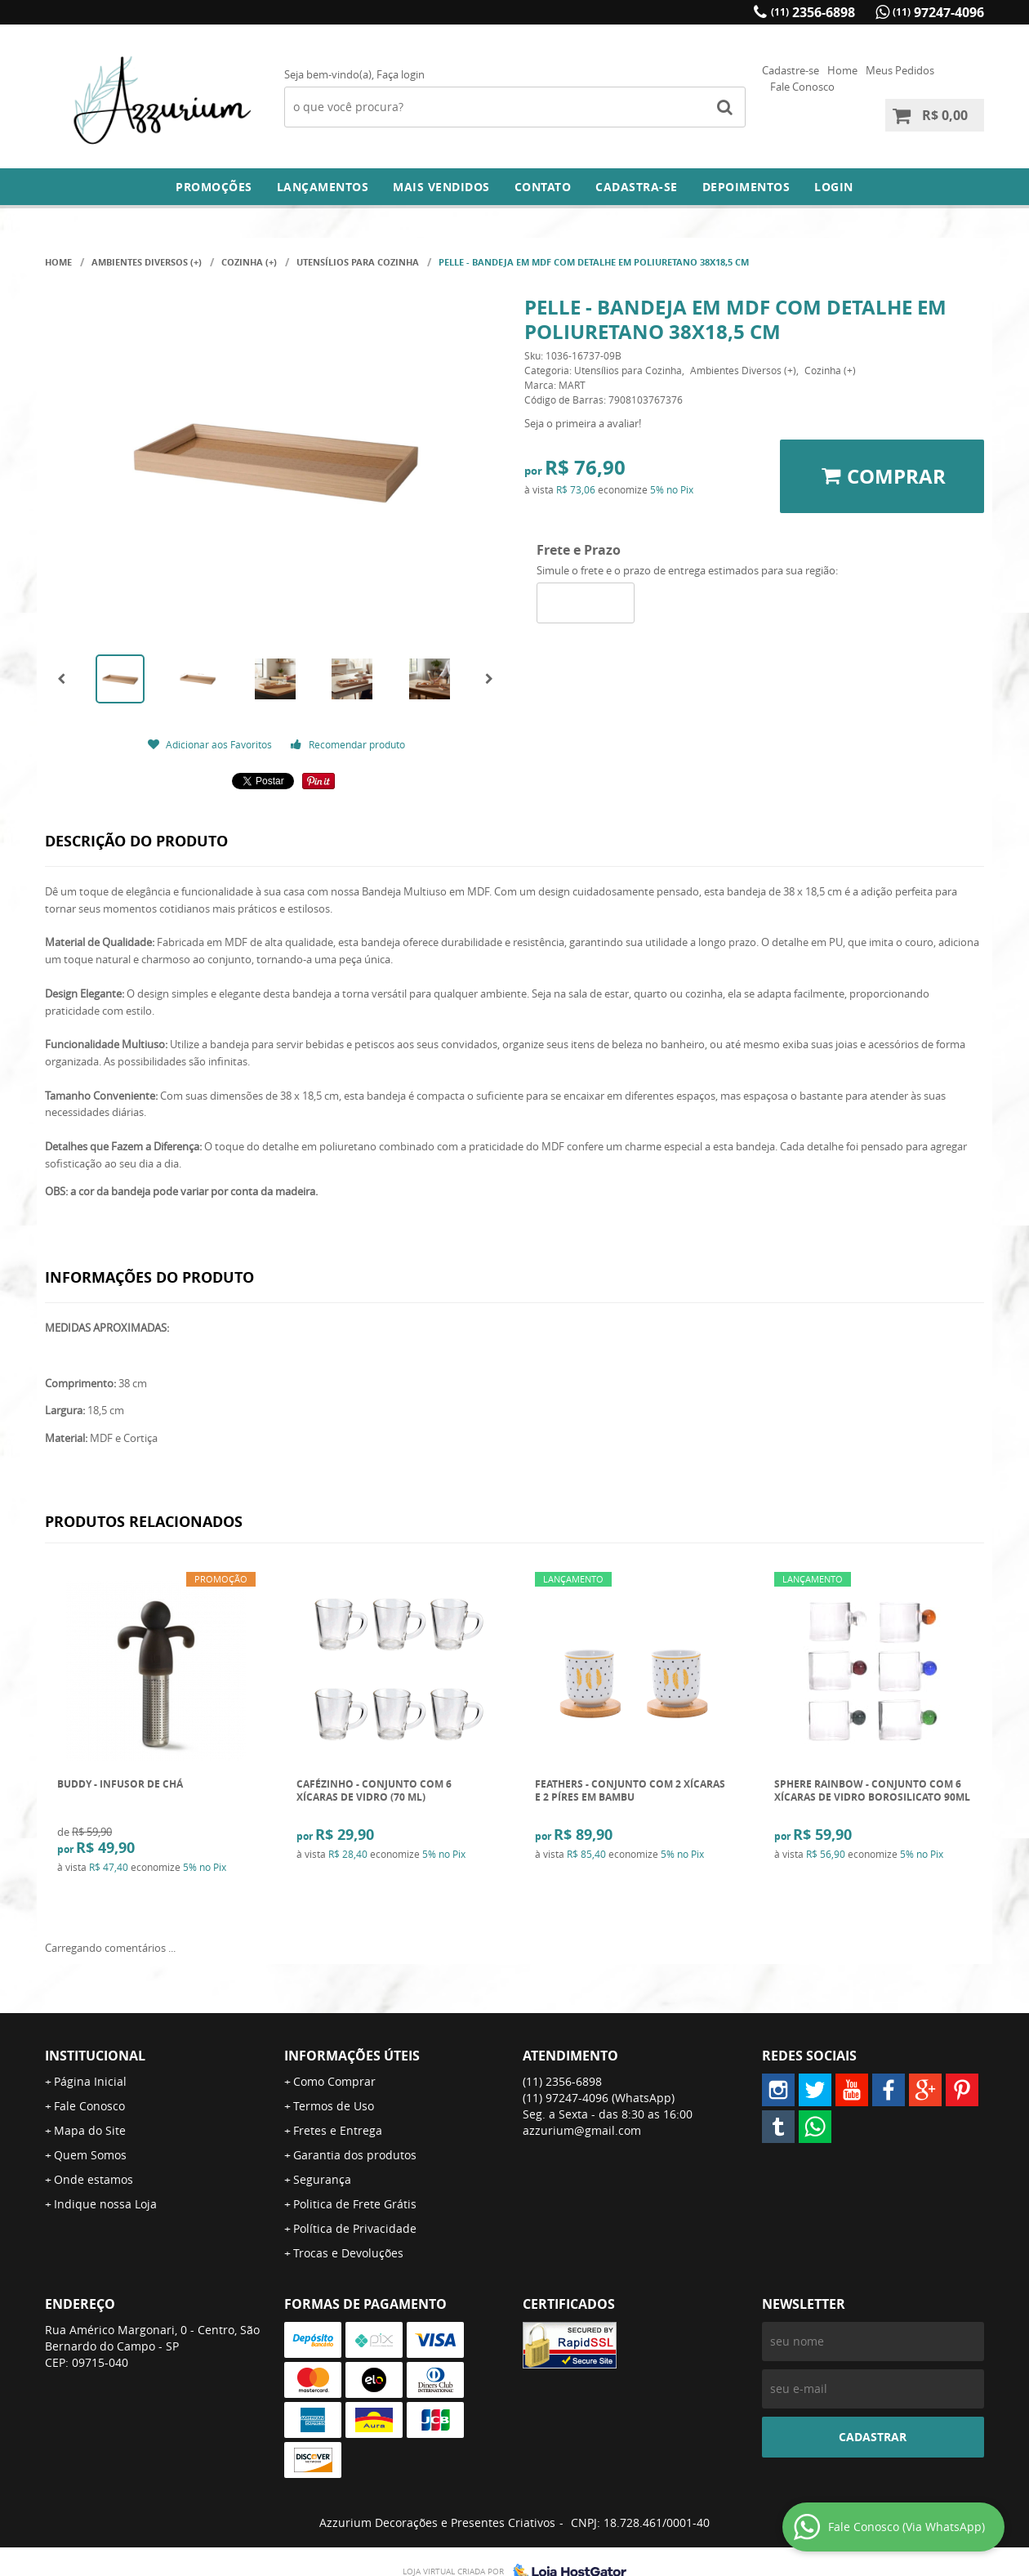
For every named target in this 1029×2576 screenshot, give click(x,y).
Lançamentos (323, 186)
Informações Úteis (352, 2056)
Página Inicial (90, 2081)
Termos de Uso (333, 2106)
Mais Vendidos (441, 186)
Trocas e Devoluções (348, 2253)
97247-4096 (938, 12)
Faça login (400, 74)
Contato (543, 186)
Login (833, 186)
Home (842, 70)
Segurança (322, 2179)
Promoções (214, 186)
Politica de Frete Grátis (354, 2204)
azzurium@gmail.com (582, 2130)
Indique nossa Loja (105, 2204)
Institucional (95, 2056)
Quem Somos (90, 2155)
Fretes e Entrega (337, 2130)
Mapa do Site (90, 2130)
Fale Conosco (802, 86)
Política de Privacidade (354, 2228)
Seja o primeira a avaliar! (582, 423)
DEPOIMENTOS (746, 186)
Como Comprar (334, 2081)
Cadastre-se (790, 70)
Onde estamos (93, 2179)
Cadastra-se (636, 186)
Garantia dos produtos (354, 2155)
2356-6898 (813, 12)
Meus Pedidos (900, 70)
